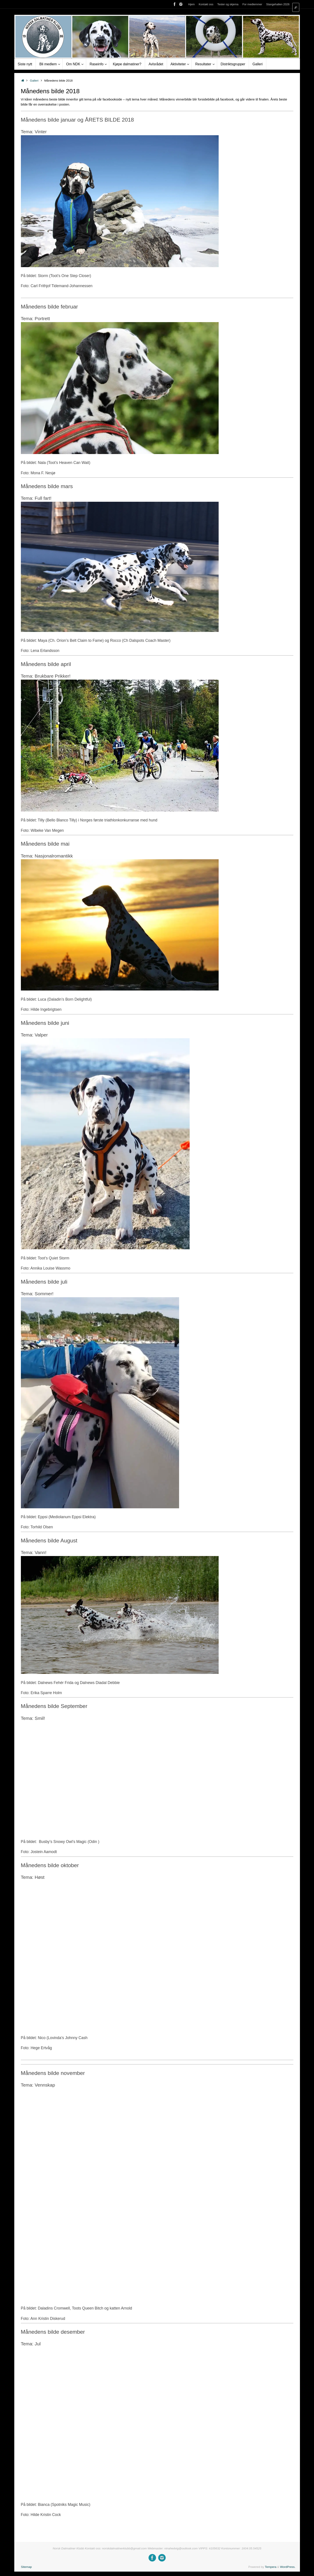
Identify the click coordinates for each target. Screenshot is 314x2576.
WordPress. (287, 2567)
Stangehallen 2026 (277, 4)
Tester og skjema (227, 4)
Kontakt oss (206, 4)
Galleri (34, 80)
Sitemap (26, 2567)
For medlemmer (252, 4)
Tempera (270, 2567)
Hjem (191, 4)
